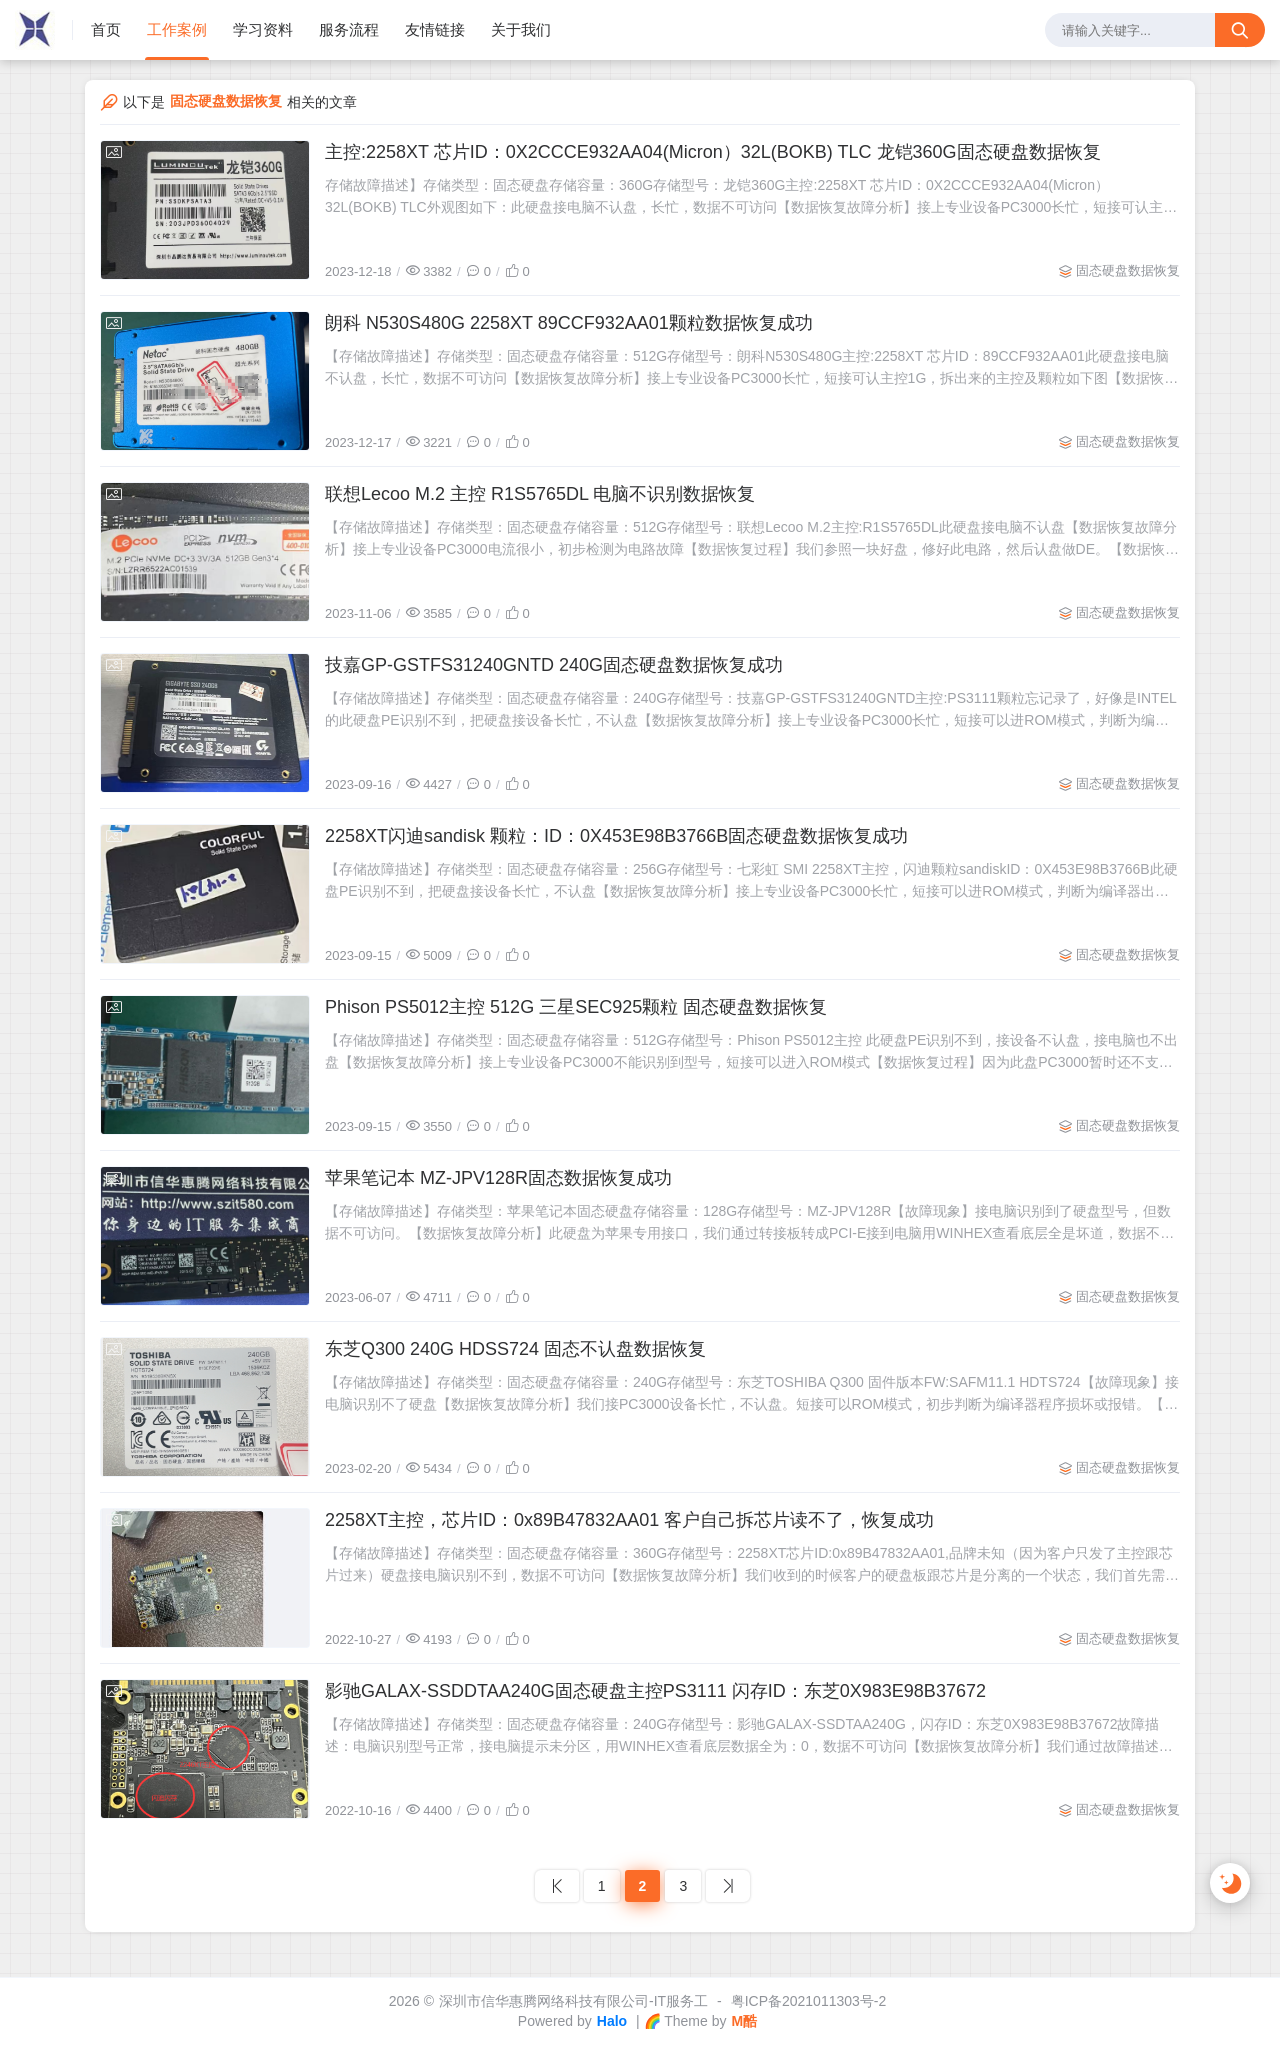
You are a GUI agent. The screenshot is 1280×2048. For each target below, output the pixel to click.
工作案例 (177, 29)
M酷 (744, 2021)
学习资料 (263, 29)
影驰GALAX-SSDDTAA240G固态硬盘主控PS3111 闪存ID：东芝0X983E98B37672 (655, 1691)
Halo (612, 2021)
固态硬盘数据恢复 (1128, 270)
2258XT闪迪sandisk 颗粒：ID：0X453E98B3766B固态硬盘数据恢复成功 (616, 836)
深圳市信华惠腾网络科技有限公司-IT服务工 (573, 2001)
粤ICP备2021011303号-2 (809, 2001)
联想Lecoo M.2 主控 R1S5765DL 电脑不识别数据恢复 (540, 494)
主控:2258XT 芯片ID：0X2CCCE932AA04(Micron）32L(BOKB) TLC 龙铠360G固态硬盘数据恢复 (713, 152)
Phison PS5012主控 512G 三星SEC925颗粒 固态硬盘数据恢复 (576, 1007)
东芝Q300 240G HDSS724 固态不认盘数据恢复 (515, 1349)
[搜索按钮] (1240, 30)
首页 (106, 29)
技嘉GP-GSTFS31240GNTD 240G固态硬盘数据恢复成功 (554, 665)
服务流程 (349, 29)
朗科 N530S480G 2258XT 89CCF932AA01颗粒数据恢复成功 (569, 323)
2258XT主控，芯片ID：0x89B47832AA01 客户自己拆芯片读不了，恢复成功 (629, 1520)
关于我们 (521, 29)
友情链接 (435, 29)
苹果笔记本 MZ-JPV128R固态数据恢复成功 (498, 1178)
